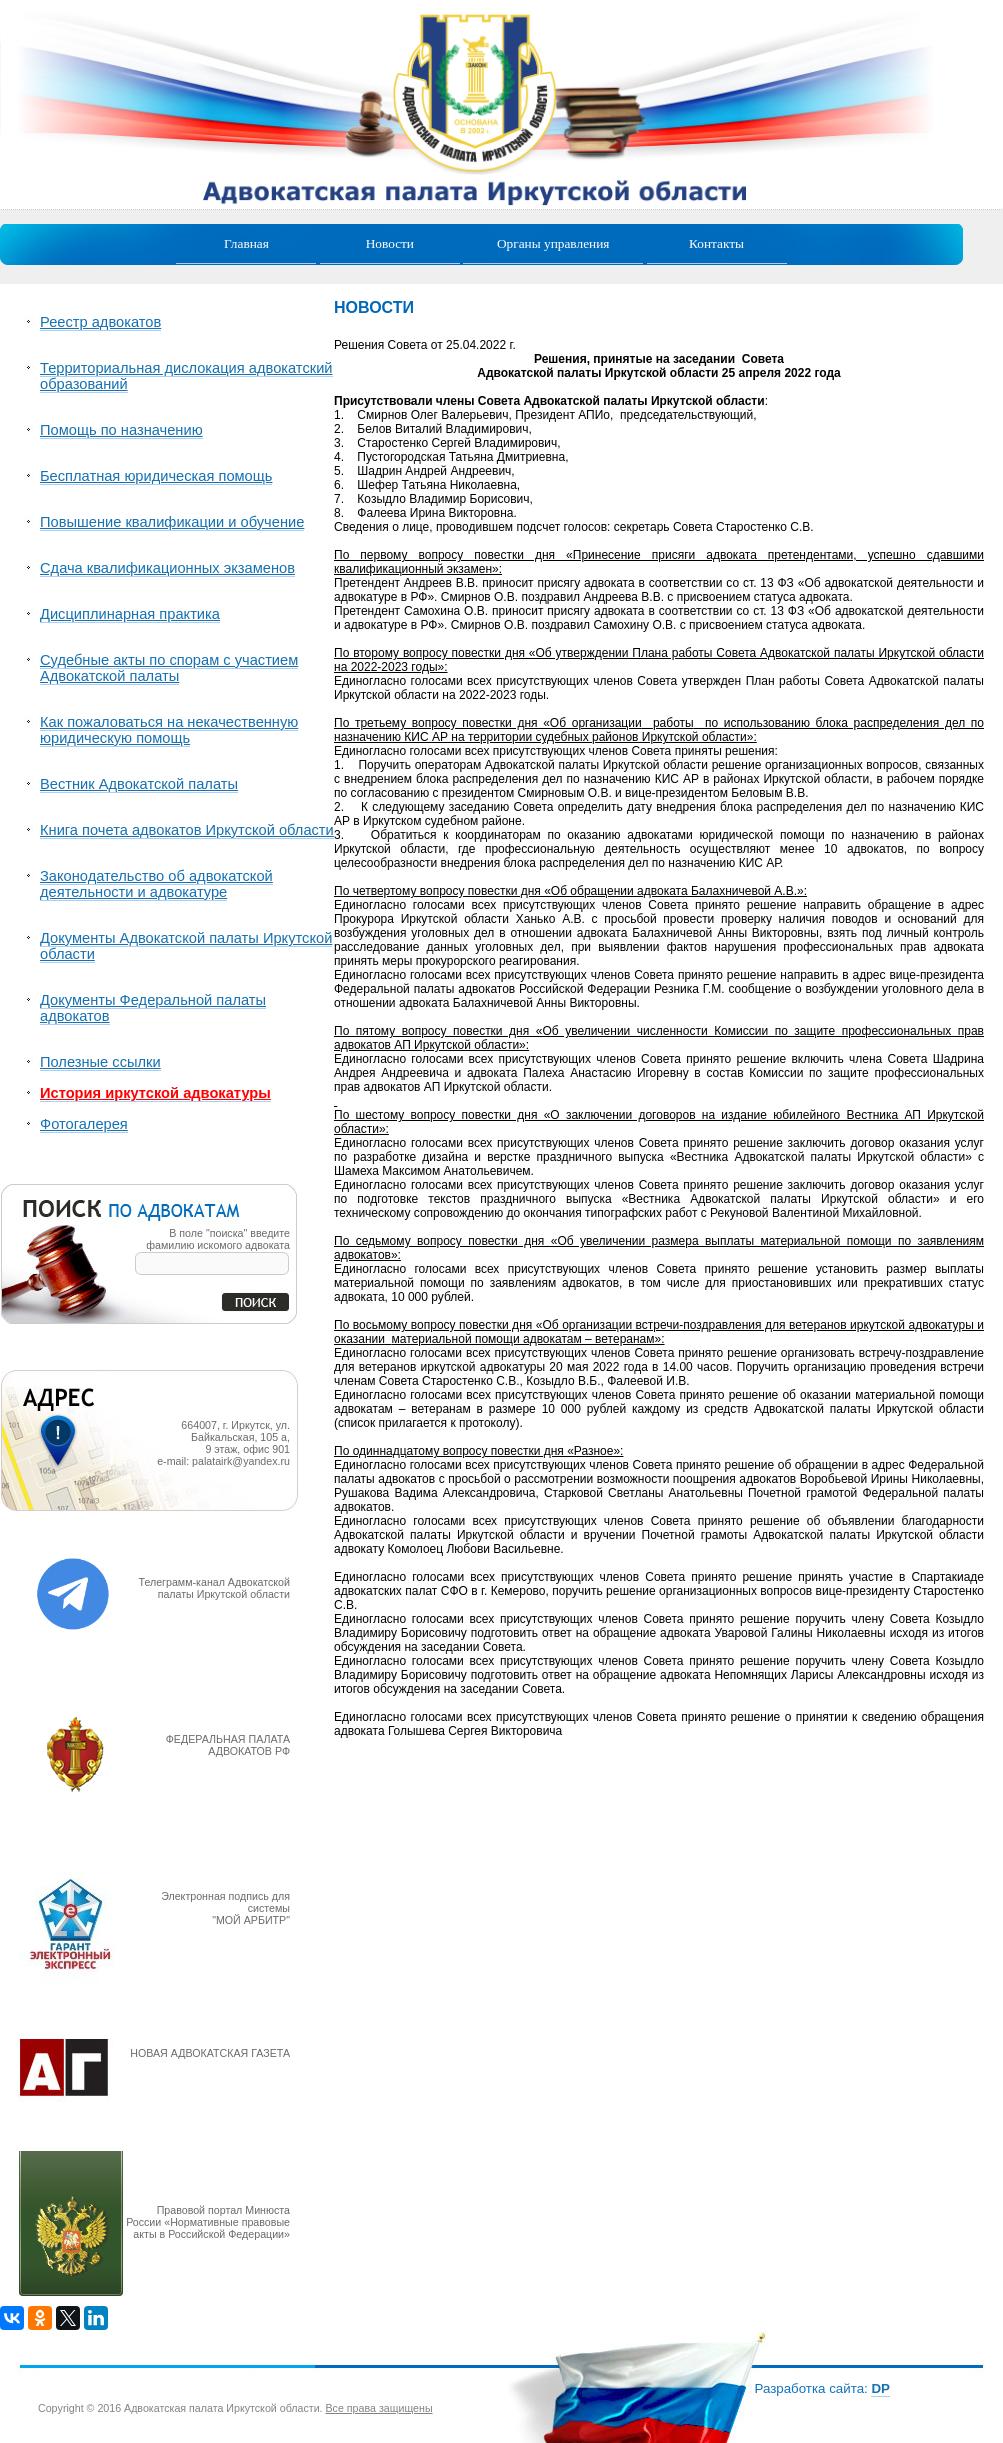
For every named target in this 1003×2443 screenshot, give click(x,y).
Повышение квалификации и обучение (172, 522)
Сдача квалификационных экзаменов (167, 568)
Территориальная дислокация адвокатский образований (186, 376)
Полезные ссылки (100, 1062)
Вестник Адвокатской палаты (139, 784)
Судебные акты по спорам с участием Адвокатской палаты (169, 668)
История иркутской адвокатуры (155, 1093)
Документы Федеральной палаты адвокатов (153, 1008)
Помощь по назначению (121, 430)
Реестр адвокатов (100, 322)
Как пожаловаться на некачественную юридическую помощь (169, 730)
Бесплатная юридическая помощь (156, 476)
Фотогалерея (84, 1124)
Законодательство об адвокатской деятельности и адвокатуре (156, 884)
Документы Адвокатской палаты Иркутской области (186, 946)
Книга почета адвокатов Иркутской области (187, 830)
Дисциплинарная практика (130, 614)
